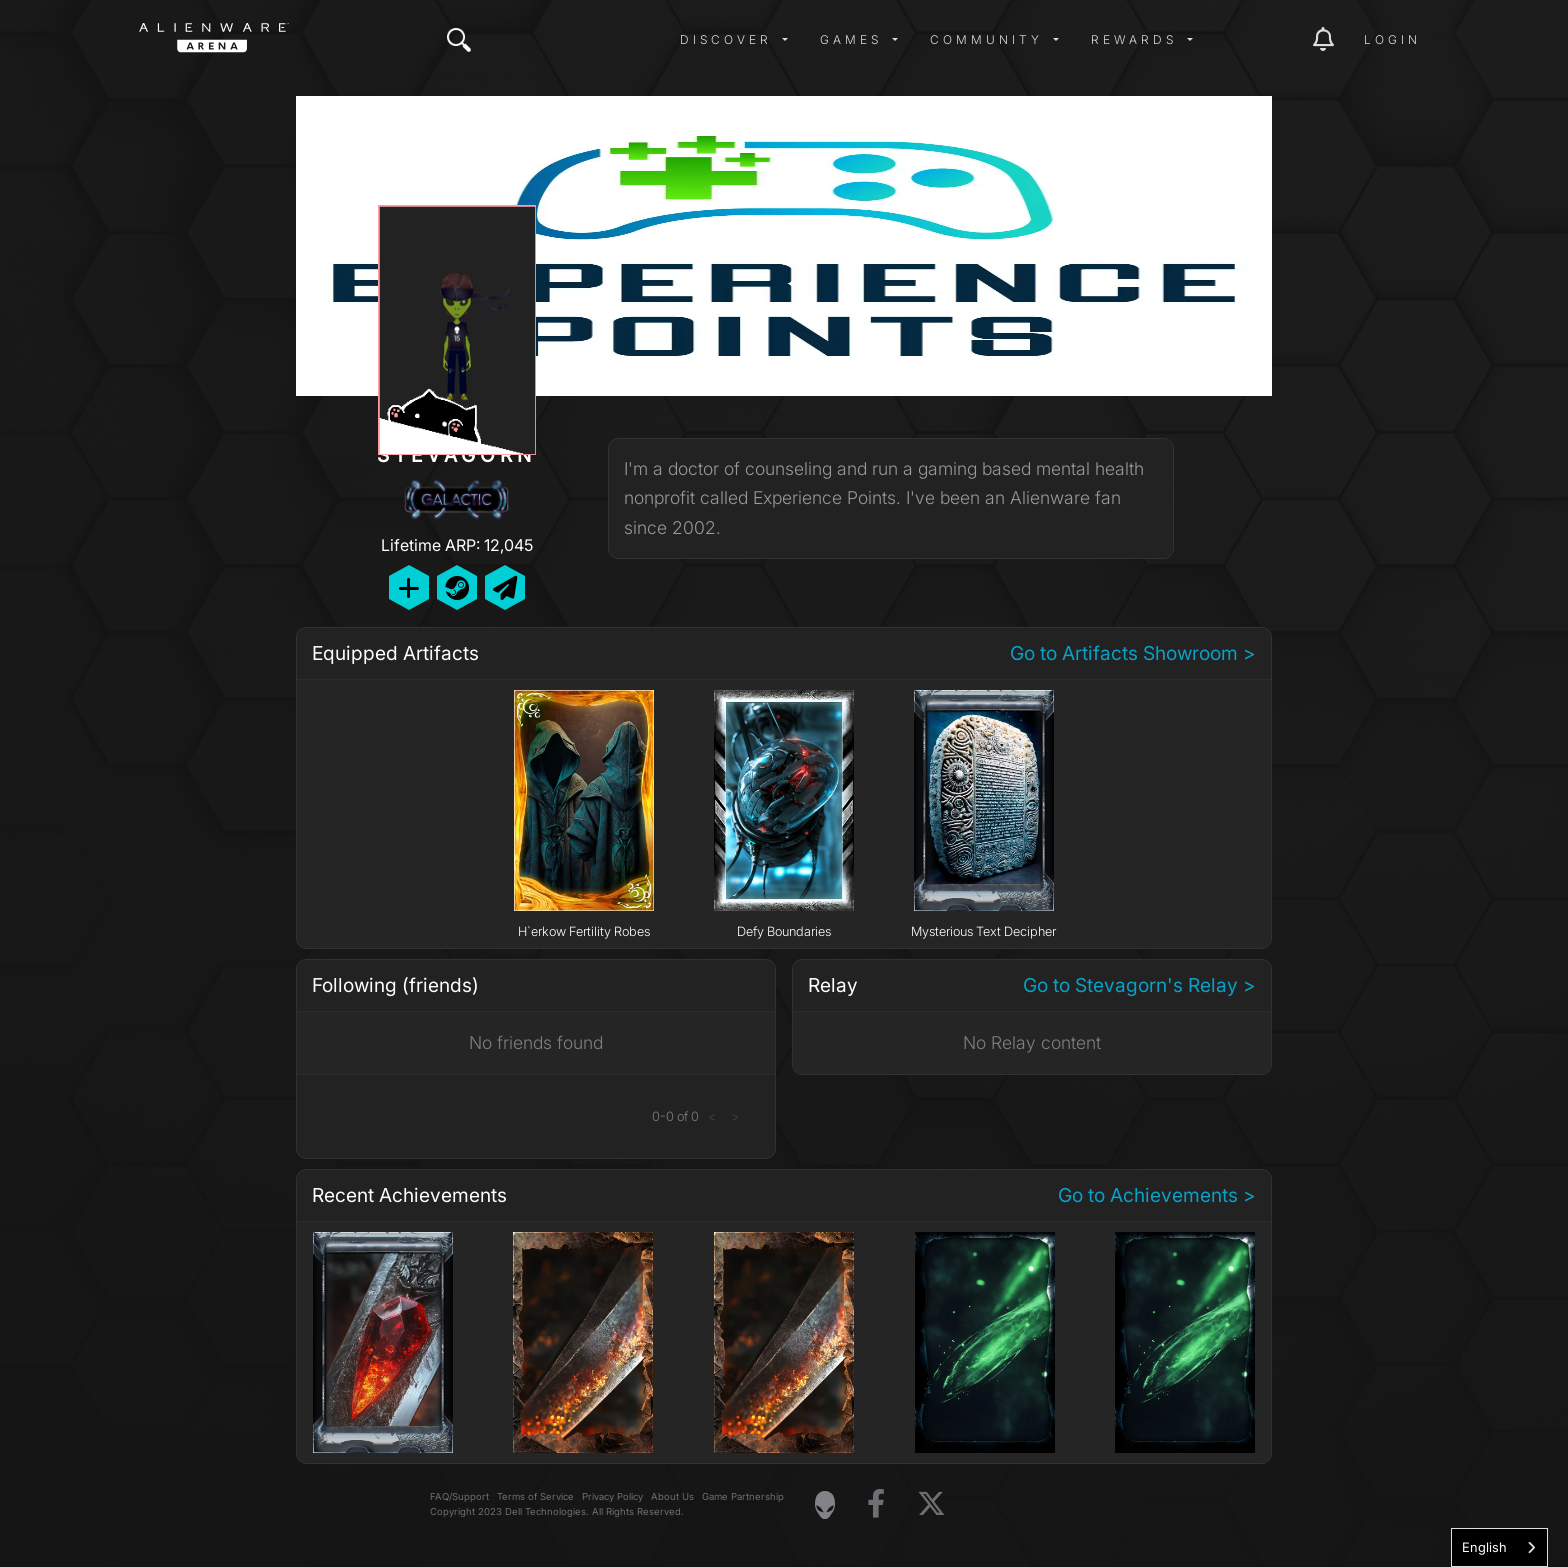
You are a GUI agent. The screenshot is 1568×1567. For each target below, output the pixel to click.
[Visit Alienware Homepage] (825, 1505)
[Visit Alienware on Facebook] (876, 1504)
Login (1392, 39)
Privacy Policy (612, 1496)
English (1484, 1547)
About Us (672, 1496)
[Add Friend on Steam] (457, 587)
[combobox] (1499, 1547)
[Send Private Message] (505, 587)
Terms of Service (535, 1496)
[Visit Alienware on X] (931, 1504)
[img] (459, 40)
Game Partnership (743, 1496)
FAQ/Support (459, 1496)
